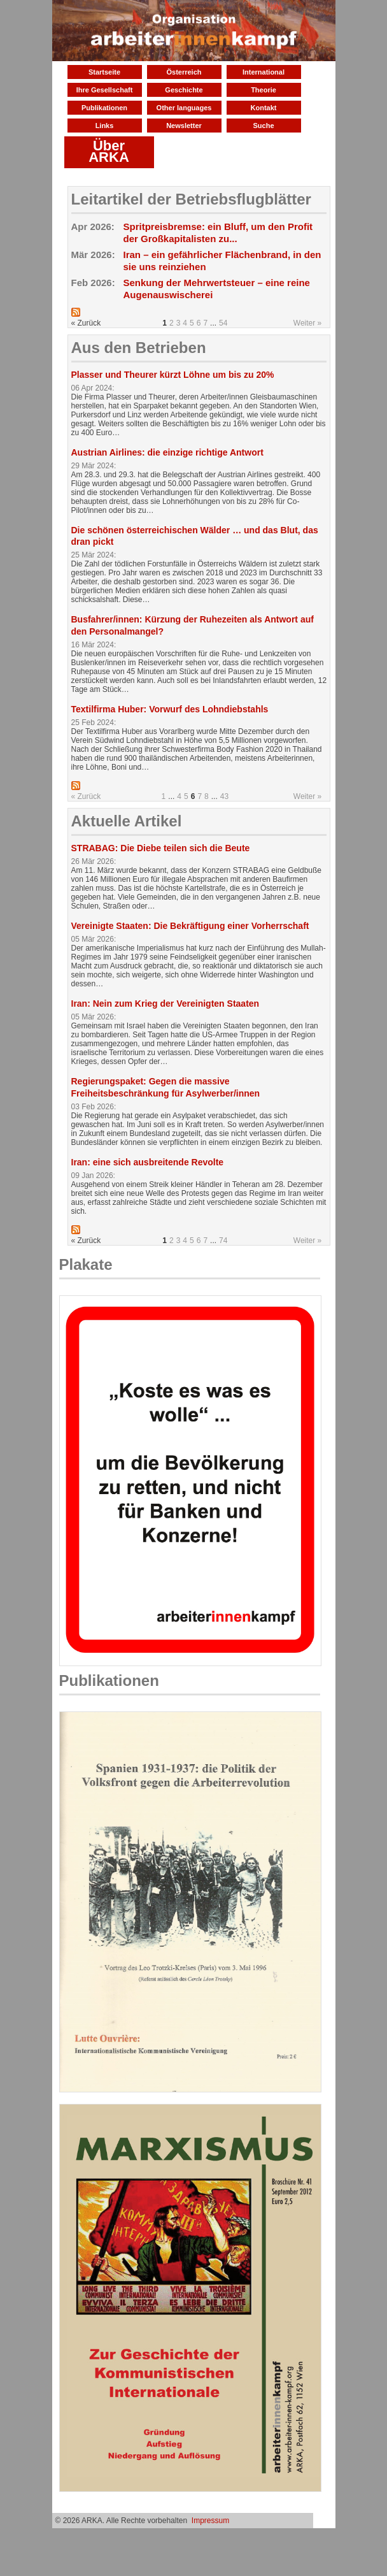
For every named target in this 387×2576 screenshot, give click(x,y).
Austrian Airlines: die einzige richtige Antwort (167, 452)
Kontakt (264, 108)
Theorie (263, 90)
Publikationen (104, 108)
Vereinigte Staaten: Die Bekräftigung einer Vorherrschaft (190, 926)
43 (224, 796)
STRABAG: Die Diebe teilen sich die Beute (160, 848)
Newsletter (184, 125)
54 (223, 323)
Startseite (104, 72)
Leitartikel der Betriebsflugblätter (191, 199)
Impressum (210, 2520)
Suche (263, 125)
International (264, 72)
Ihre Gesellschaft (104, 90)
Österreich (183, 72)
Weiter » (307, 323)
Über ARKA (108, 151)
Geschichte (183, 90)
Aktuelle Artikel (126, 821)
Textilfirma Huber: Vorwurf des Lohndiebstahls (170, 709)
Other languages (184, 108)
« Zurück (86, 796)
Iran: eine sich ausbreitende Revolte (147, 1162)
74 (223, 1240)
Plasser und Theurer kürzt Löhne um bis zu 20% (172, 375)
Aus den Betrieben (138, 347)
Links (104, 125)
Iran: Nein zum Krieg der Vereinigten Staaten (165, 1003)
